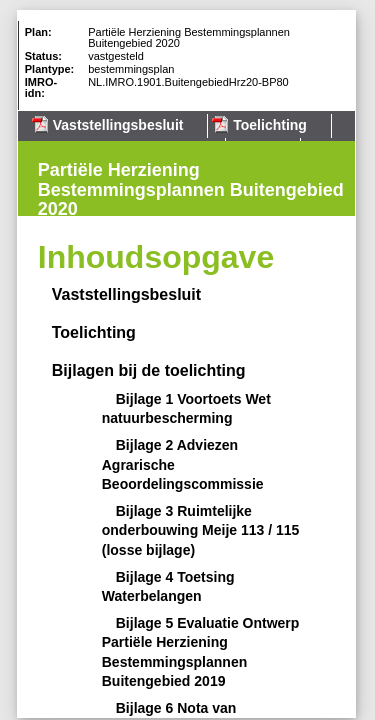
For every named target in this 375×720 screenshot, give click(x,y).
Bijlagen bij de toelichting (149, 370)
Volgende (24, 207)
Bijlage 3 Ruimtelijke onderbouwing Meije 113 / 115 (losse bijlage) (201, 530)
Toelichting (270, 125)
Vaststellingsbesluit (118, 125)
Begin (24, 147)
